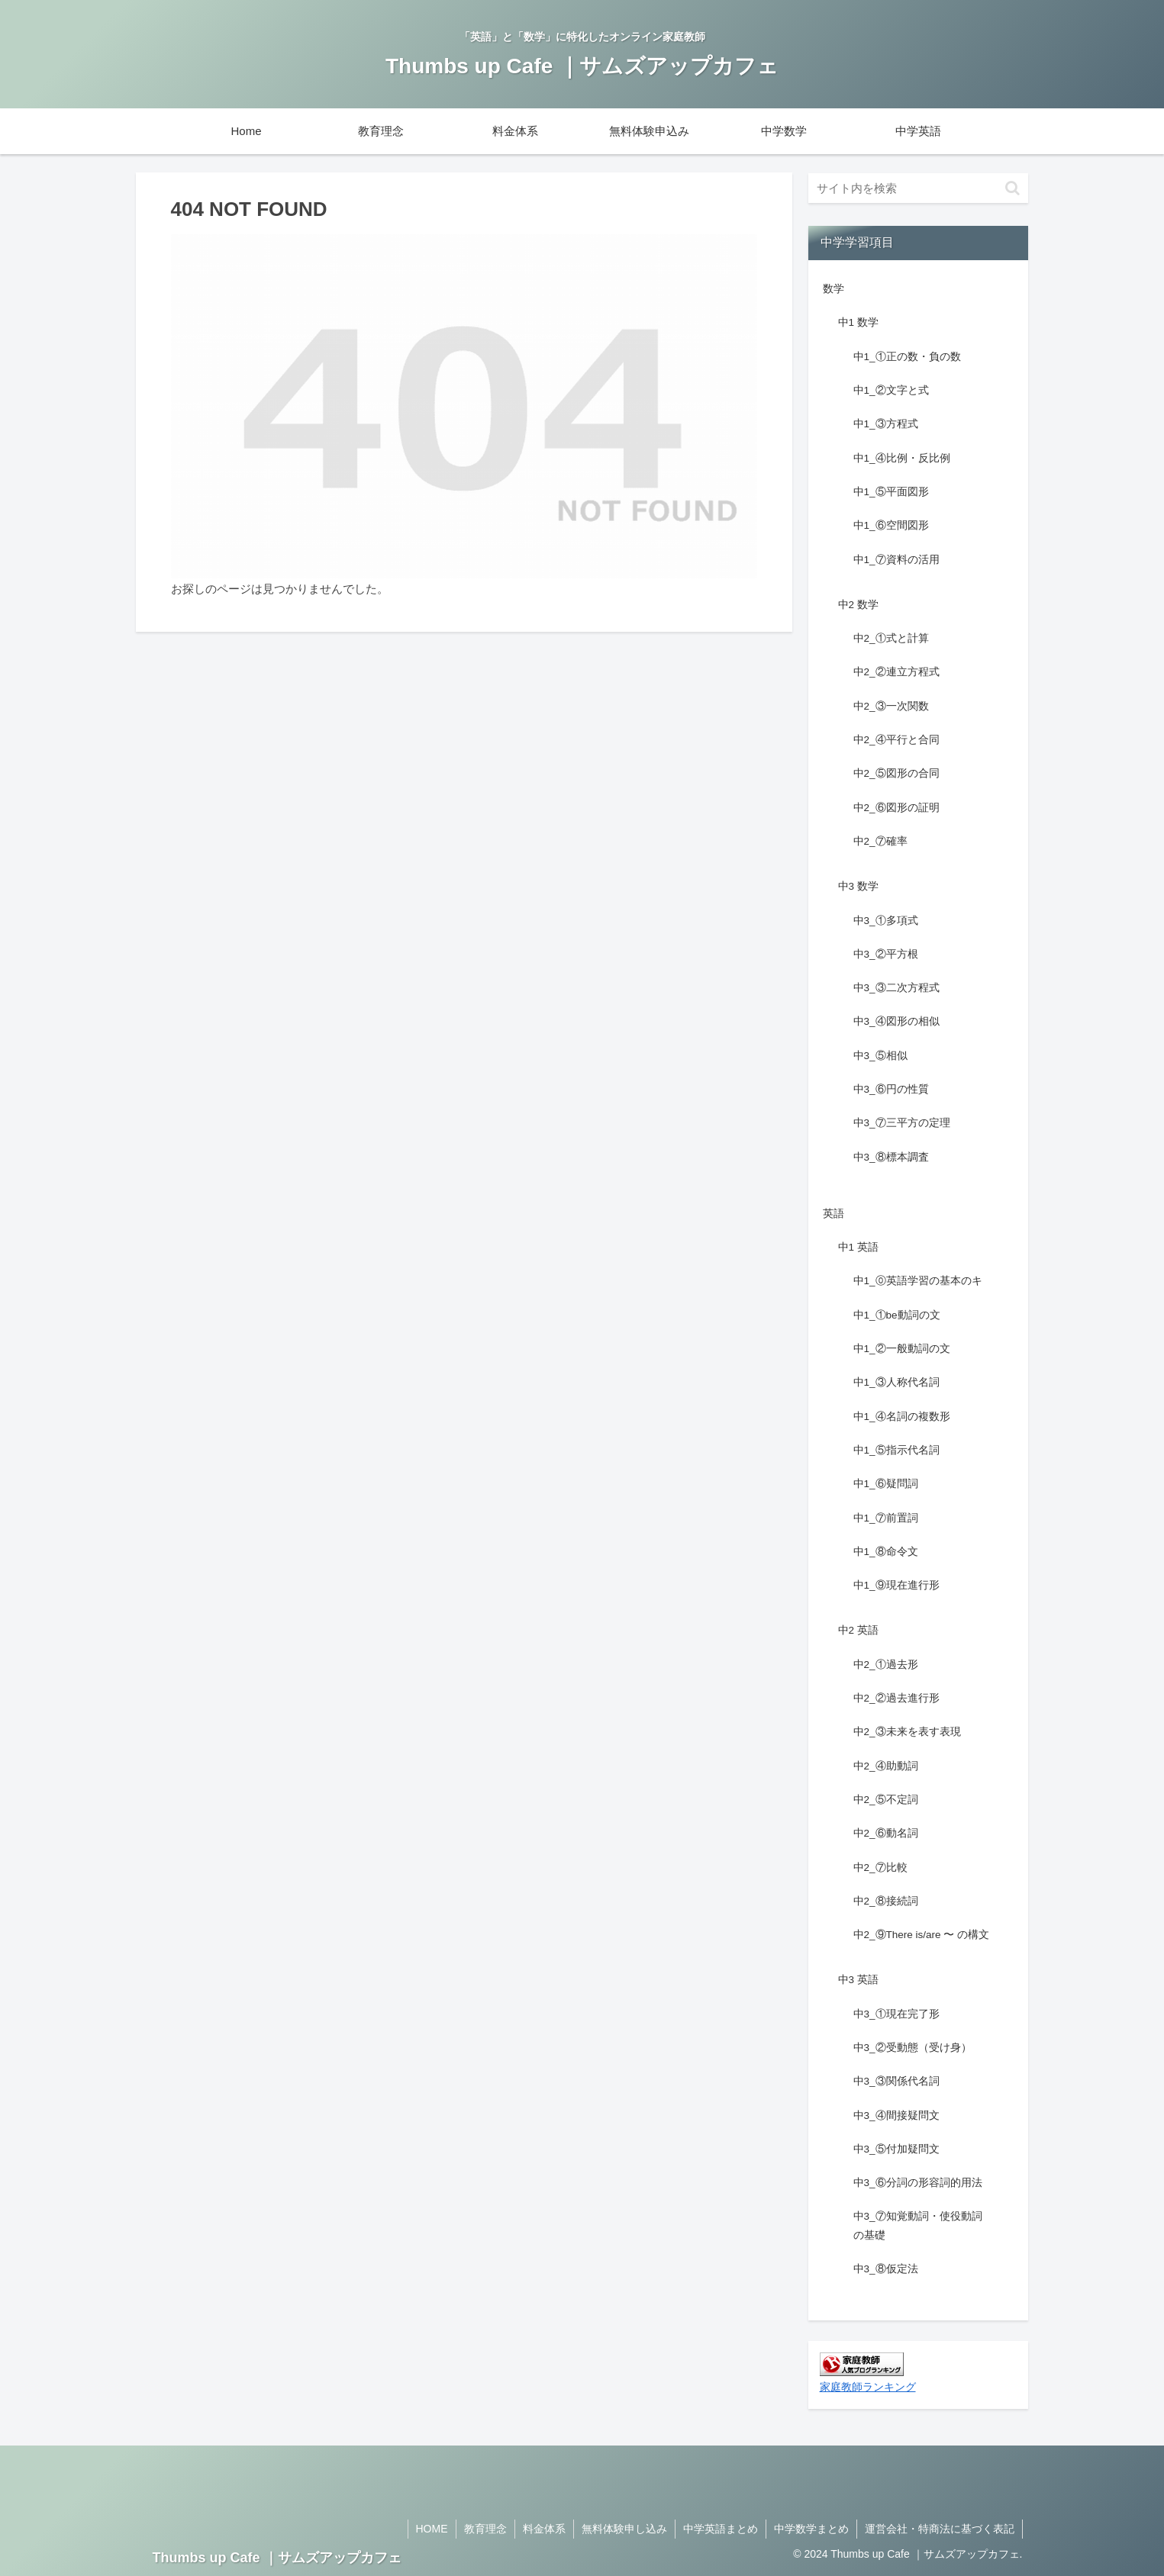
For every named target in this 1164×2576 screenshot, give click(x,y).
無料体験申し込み (624, 2529)
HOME (432, 2529)
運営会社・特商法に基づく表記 (939, 2529)
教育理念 (485, 2529)
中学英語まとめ (720, 2529)
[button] (1012, 188)
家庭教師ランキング (868, 2387)
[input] (918, 188)
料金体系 (544, 2529)
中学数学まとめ (811, 2529)
